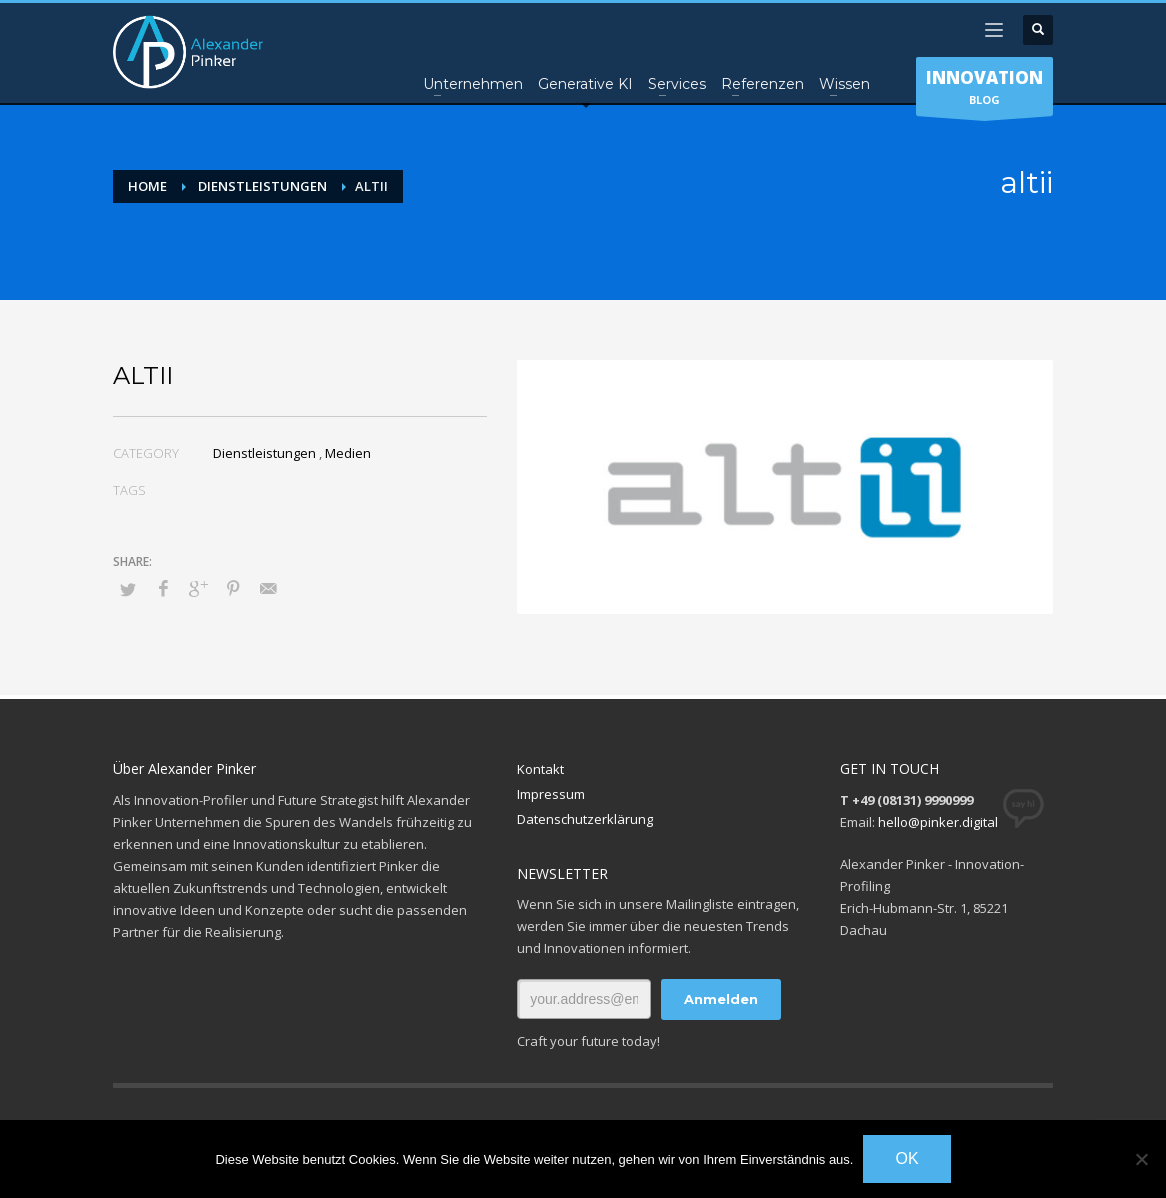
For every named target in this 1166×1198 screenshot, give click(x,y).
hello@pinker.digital (938, 822)
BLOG (984, 91)
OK (906, 1158)
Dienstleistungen (264, 453)
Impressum (551, 794)
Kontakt (540, 769)
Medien (348, 453)
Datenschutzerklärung (585, 819)
